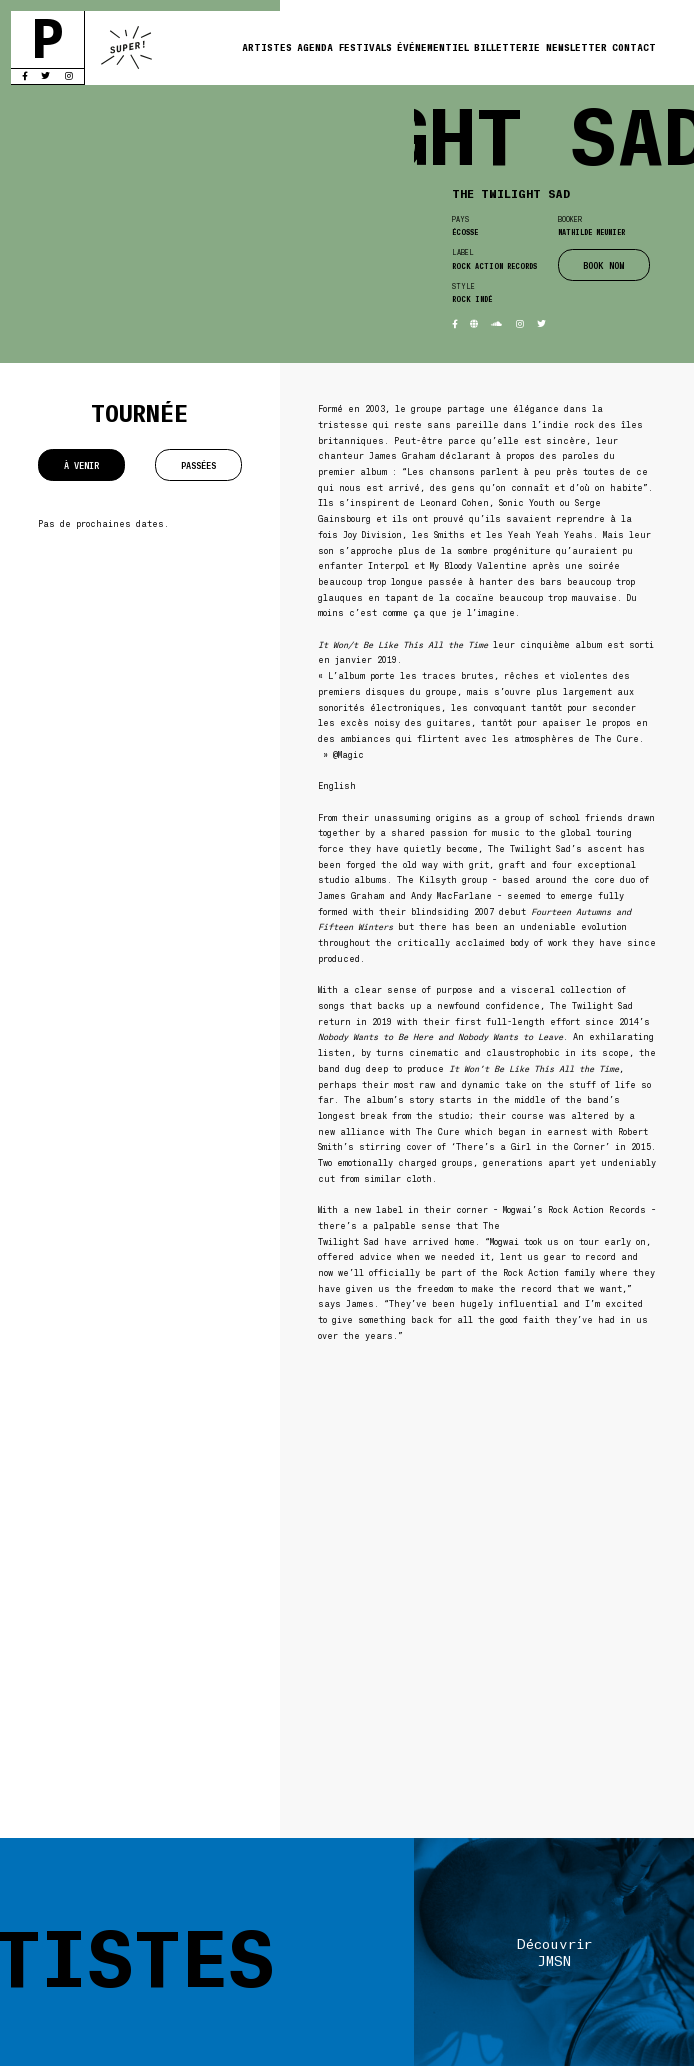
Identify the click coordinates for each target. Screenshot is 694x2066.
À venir (81, 465)
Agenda (315, 47)
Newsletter (576, 47)
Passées (198, 465)
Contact (634, 47)
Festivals (365, 47)
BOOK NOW (603, 265)
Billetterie (507, 47)
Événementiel (433, 47)
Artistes (267, 47)
